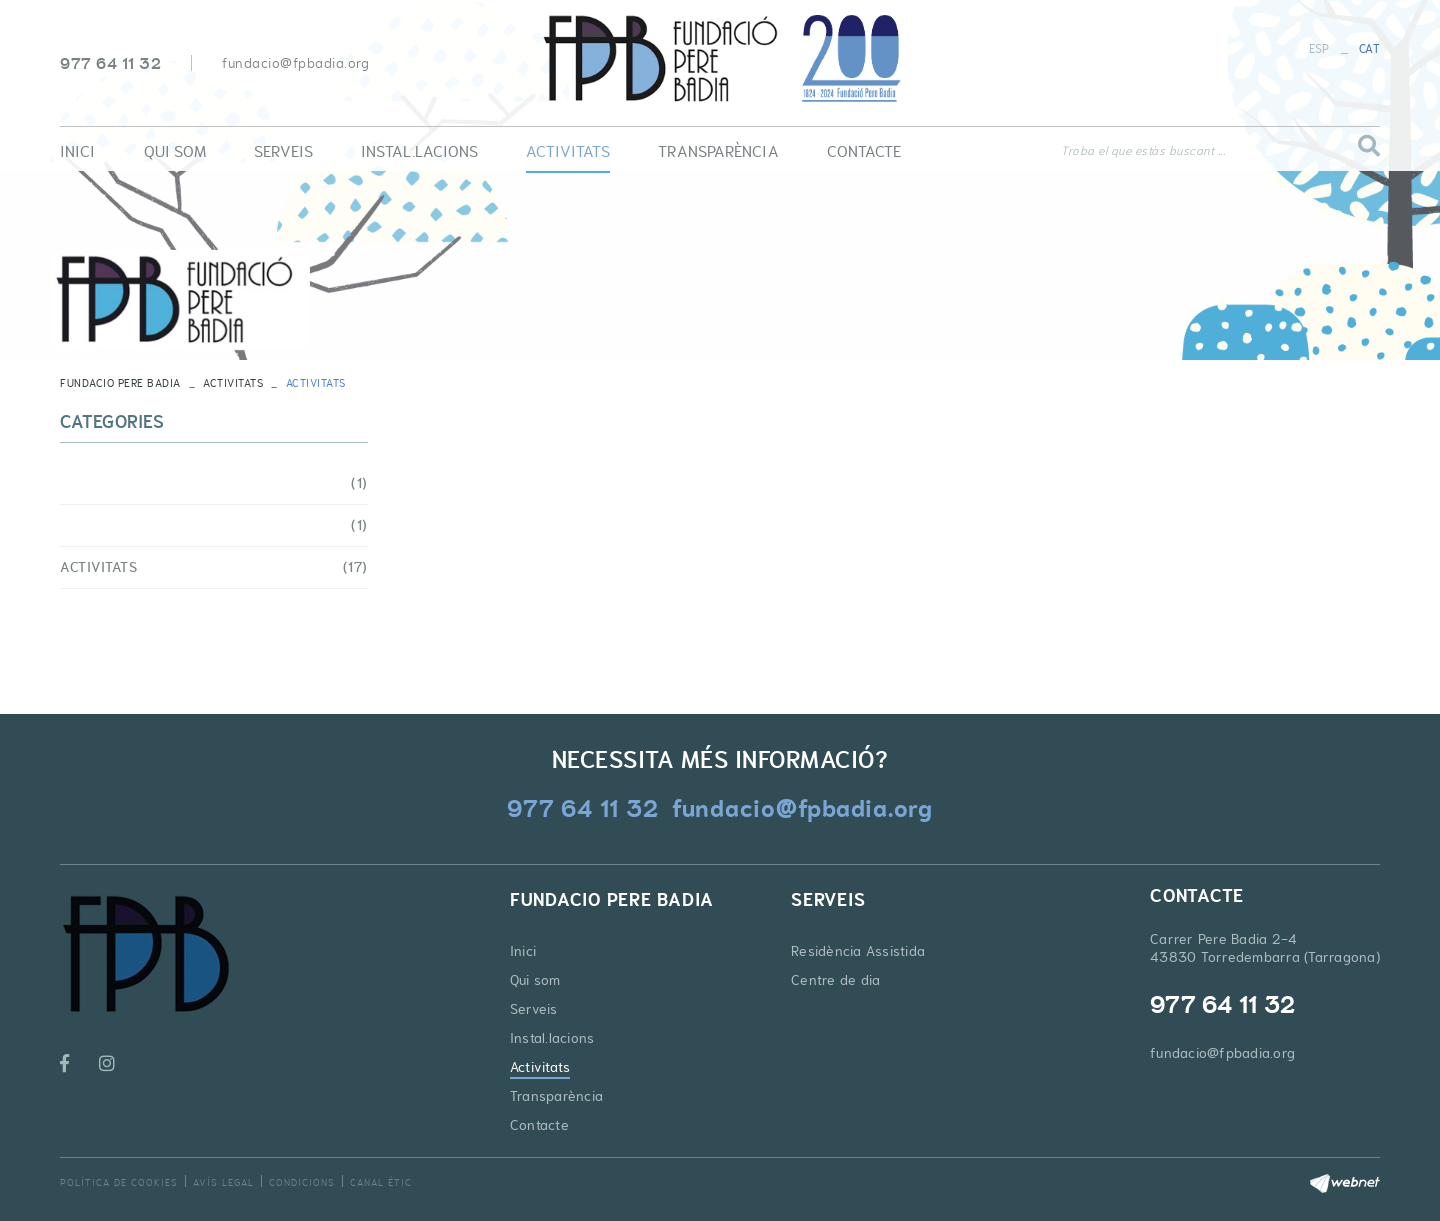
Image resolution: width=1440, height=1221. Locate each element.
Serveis (534, 1009)
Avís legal (223, 1182)
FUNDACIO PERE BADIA (120, 383)
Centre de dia (835, 980)
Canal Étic (381, 1182)
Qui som (535, 980)
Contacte (539, 1125)
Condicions (302, 1182)
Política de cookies (119, 1182)
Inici (523, 951)
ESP (1319, 49)
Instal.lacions (552, 1038)
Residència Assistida (858, 951)
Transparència (556, 1096)
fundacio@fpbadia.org (295, 63)
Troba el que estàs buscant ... (1143, 151)
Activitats (233, 383)
